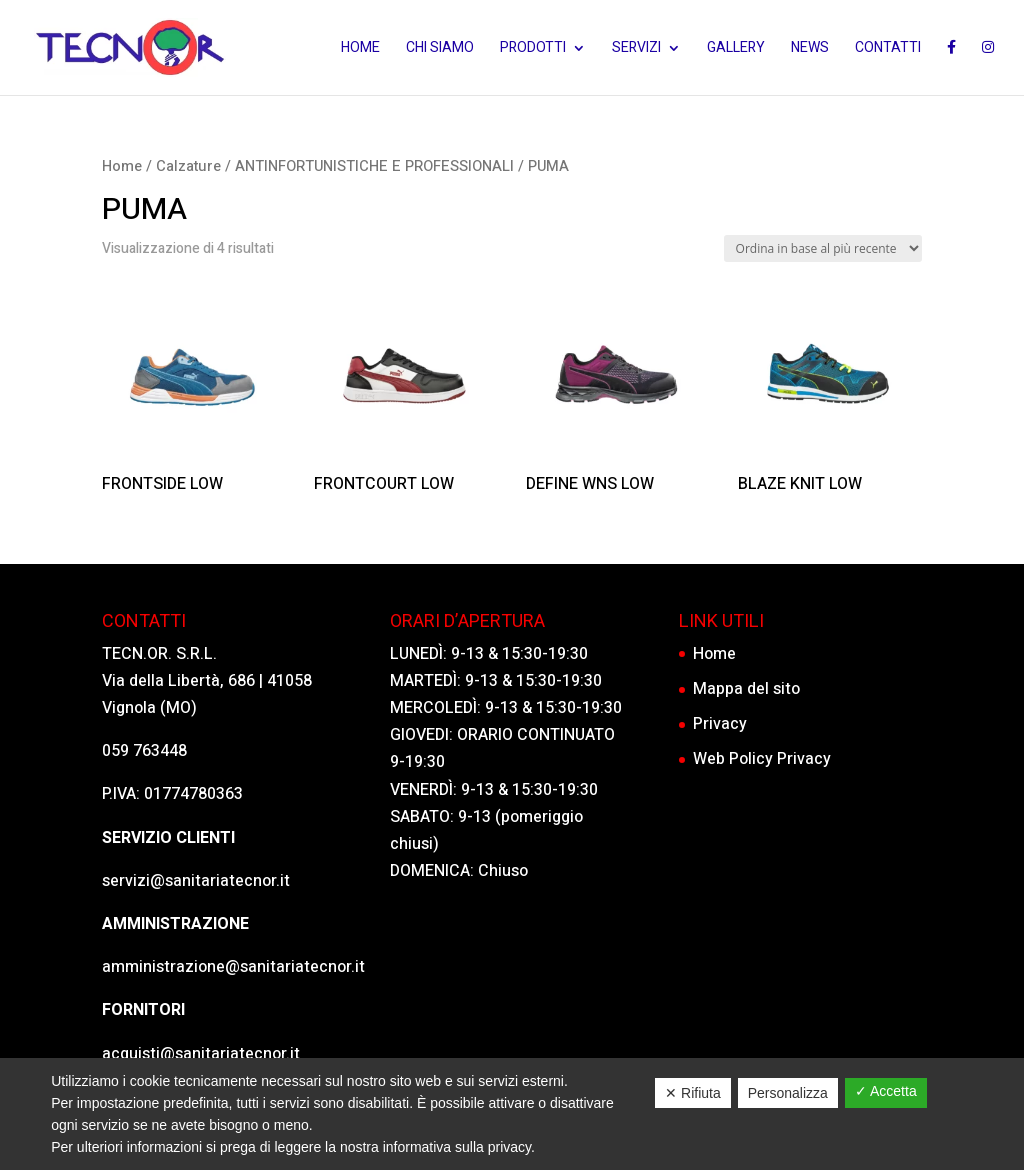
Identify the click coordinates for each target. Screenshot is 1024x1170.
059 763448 (144, 751)
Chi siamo (440, 49)
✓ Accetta (886, 1091)
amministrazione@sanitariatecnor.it (233, 967)
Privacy (720, 724)
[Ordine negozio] (823, 248)
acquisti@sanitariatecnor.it (201, 1054)
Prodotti (533, 49)
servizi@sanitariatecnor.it (196, 881)
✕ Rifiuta (693, 1093)
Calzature (188, 166)
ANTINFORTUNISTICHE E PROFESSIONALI (374, 166)
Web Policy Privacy (762, 759)
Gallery (736, 49)
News (810, 49)
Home (360, 49)
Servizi (636, 49)
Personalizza (788, 1093)
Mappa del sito (746, 689)
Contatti (888, 49)
